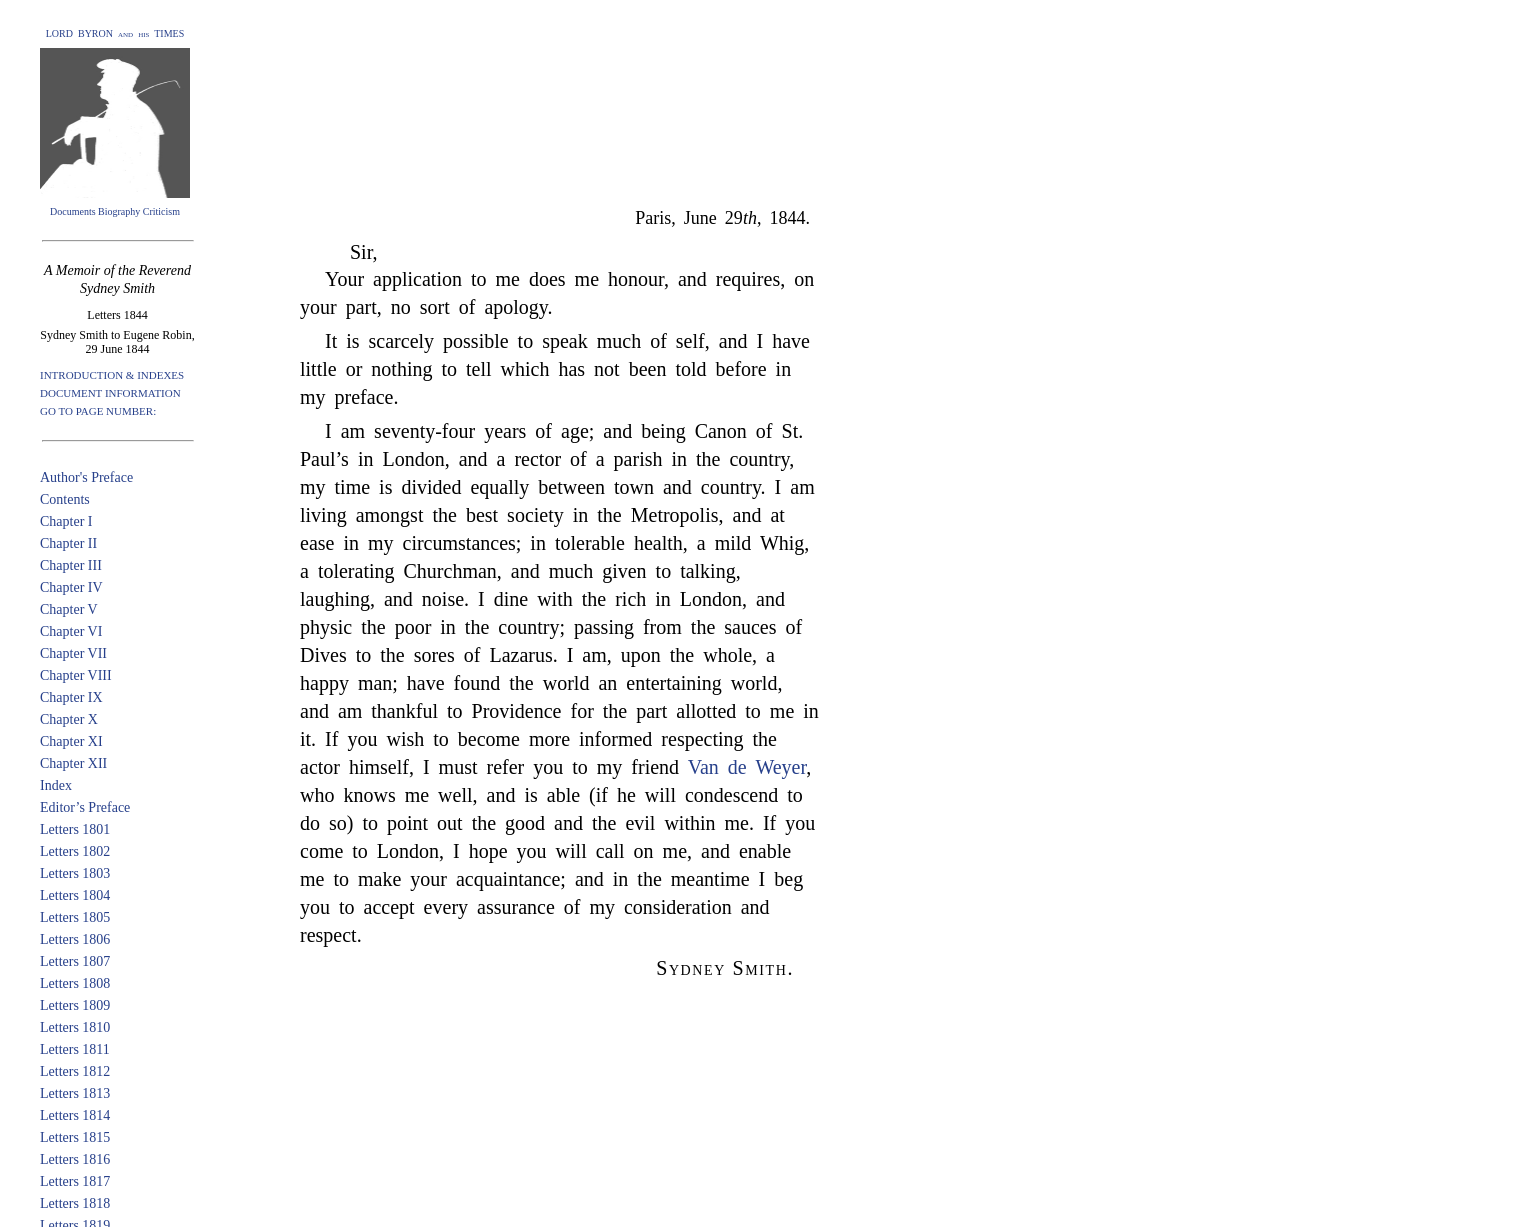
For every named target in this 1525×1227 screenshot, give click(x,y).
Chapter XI (71, 741)
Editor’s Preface (85, 807)
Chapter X (69, 719)
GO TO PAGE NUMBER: (98, 411)
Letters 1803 (75, 873)
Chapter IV (71, 587)
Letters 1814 (75, 1115)
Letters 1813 (75, 1093)
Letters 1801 (75, 829)
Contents (65, 499)
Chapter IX (71, 697)
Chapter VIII (76, 675)
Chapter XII (73, 763)
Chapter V (69, 609)
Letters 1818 (75, 1203)
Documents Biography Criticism (115, 211)
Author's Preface (86, 477)
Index (56, 785)
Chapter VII (73, 653)
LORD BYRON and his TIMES (115, 33)
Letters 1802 (75, 851)
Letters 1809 (75, 1005)
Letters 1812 (75, 1071)
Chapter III (71, 565)
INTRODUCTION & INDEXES (112, 375)
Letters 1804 (75, 895)
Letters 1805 (75, 917)
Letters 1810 (75, 1027)
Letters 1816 (75, 1159)
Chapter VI (71, 631)
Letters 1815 (75, 1137)
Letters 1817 (75, 1181)
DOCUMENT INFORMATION (110, 393)
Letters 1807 (75, 961)
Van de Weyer (747, 767)
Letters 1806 (75, 939)
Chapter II (68, 543)
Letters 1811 (75, 1049)
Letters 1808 (75, 983)
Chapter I (66, 521)
